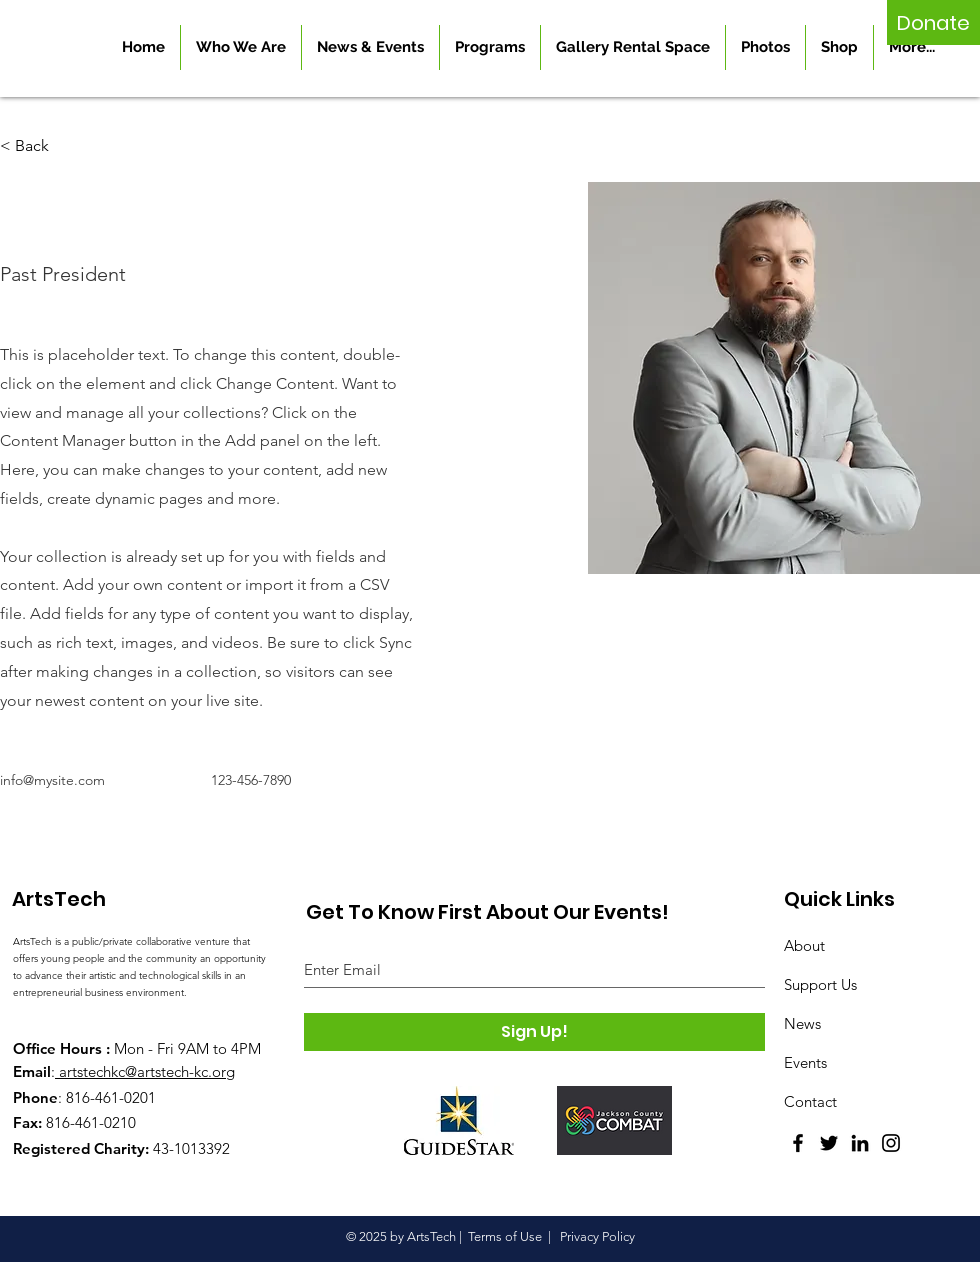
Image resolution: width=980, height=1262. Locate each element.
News (802, 1023)
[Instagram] (891, 1143)
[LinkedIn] (860, 1143)
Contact (810, 1101)
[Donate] (933, 22)
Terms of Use (505, 1236)
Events (805, 1062)
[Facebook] (798, 1143)
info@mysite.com (52, 780)
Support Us (820, 984)
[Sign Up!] (534, 1032)
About (804, 945)
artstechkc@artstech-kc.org (147, 1071)
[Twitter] (829, 1143)
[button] (39, 146)
